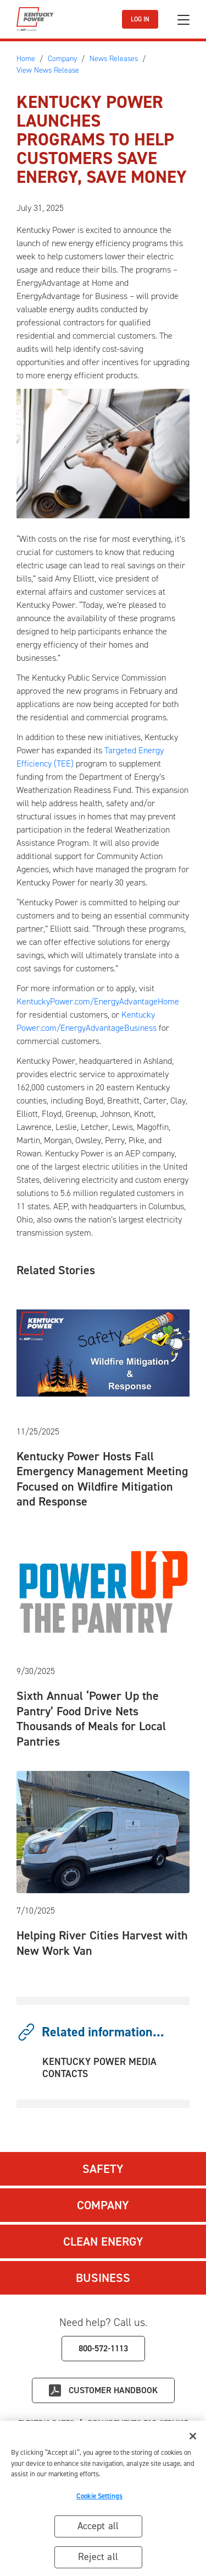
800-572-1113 (103, 2348)
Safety (103, 2169)
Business (103, 2278)
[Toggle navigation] (183, 19)
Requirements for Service (138, 2423)
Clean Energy (103, 2241)
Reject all (98, 2561)
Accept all (98, 2530)
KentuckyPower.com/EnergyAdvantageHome (97, 1001)
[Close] (193, 2440)
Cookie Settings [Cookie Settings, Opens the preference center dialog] (99, 2499)
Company (103, 2205)
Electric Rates (46, 2423)
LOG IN (140, 19)
